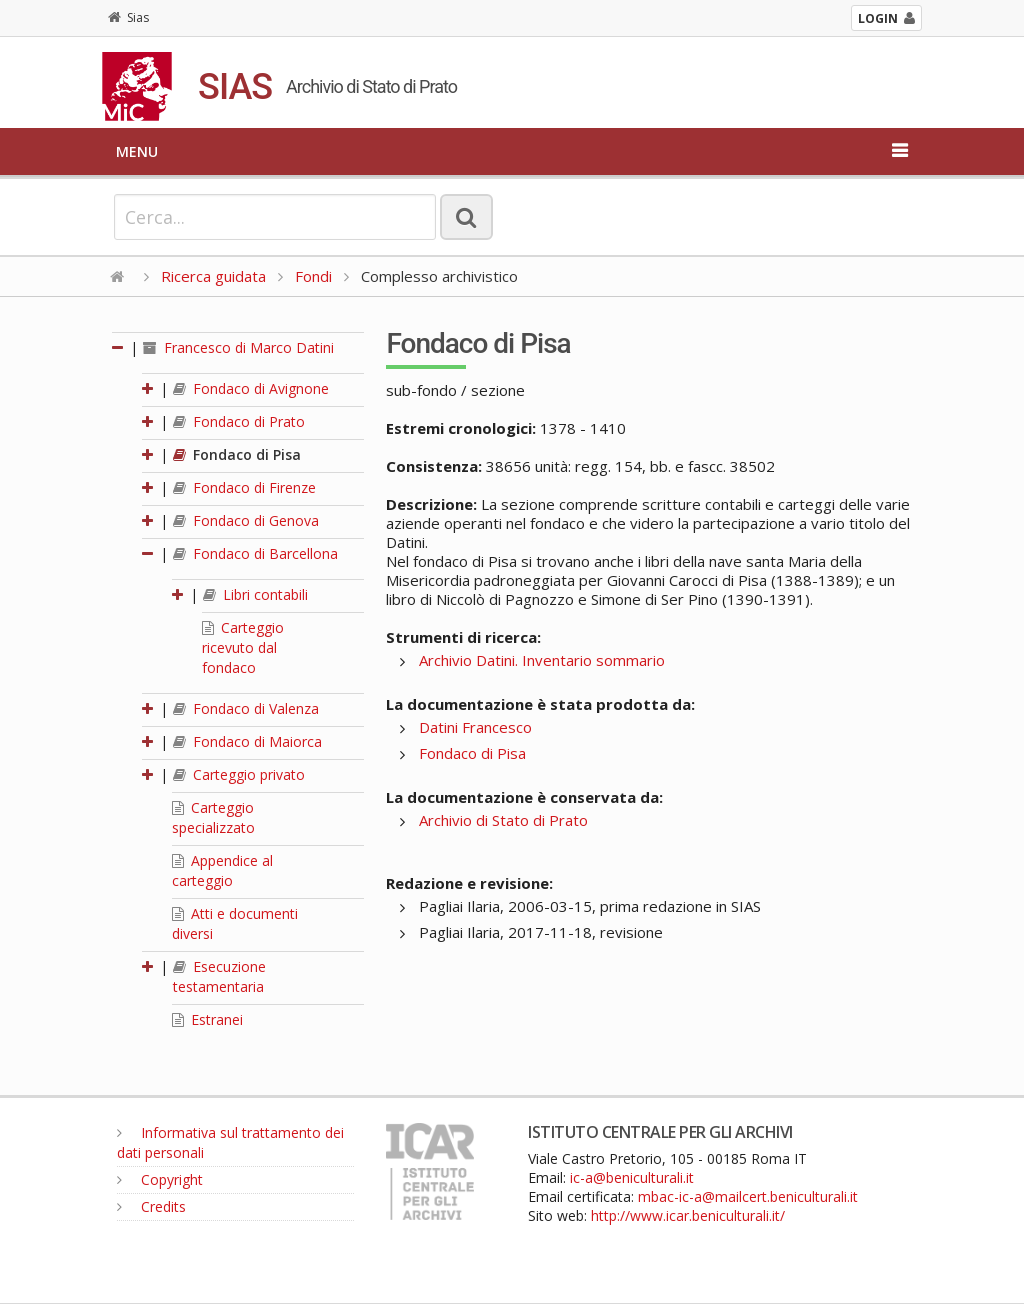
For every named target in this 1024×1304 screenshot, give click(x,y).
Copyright (160, 1179)
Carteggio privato (239, 774)
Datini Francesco (475, 727)
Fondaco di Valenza (246, 708)
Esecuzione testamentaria (219, 976)
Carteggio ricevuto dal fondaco (243, 647)
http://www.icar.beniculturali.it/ (688, 1215)
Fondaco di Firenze (244, 487)
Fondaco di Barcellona (255, 553)
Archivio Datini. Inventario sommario (542, 660)
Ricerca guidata (213, 276)
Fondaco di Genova (246, 520)
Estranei (207, 1019)
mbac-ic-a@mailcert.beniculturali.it (748, 1196)
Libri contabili (255, 594)
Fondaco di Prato (239, 421)
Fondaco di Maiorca (247, 741)
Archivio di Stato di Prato (503, 820)
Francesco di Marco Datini (238, 347)
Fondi (313, 276)
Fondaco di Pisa (237, 454)
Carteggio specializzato (213, 817)
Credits (151, 1206)
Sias (128, 17)
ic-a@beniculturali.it (632, 1177)
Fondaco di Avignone (251, 388)
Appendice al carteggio (222, 870)
